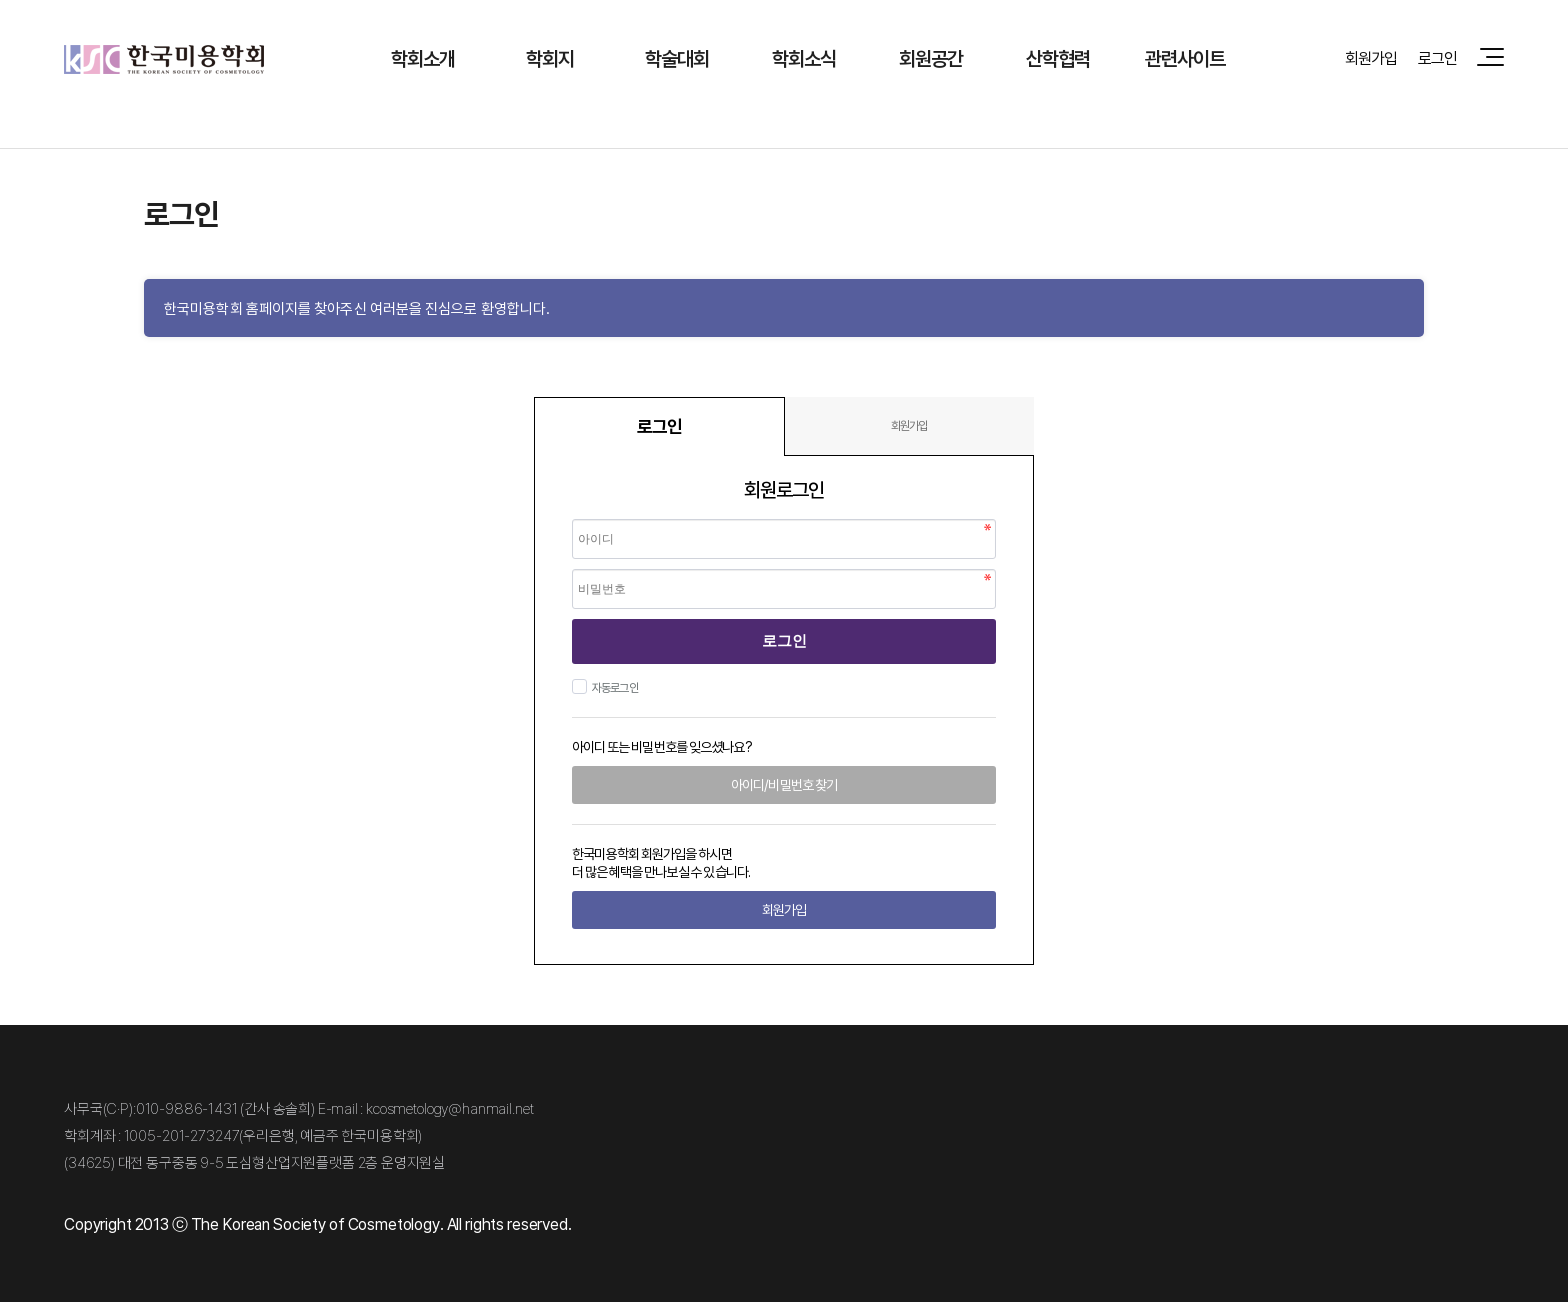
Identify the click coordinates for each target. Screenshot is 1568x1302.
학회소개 (423, 58)
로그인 (1437, 58)
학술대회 (677, 58)
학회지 (550, 58)
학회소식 (804, 58)
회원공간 (931, 58)
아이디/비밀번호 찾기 (784, 784)
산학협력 (1058, 58)
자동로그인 (612, 687)
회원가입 (1371, 58)
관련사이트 (1185, 58)
